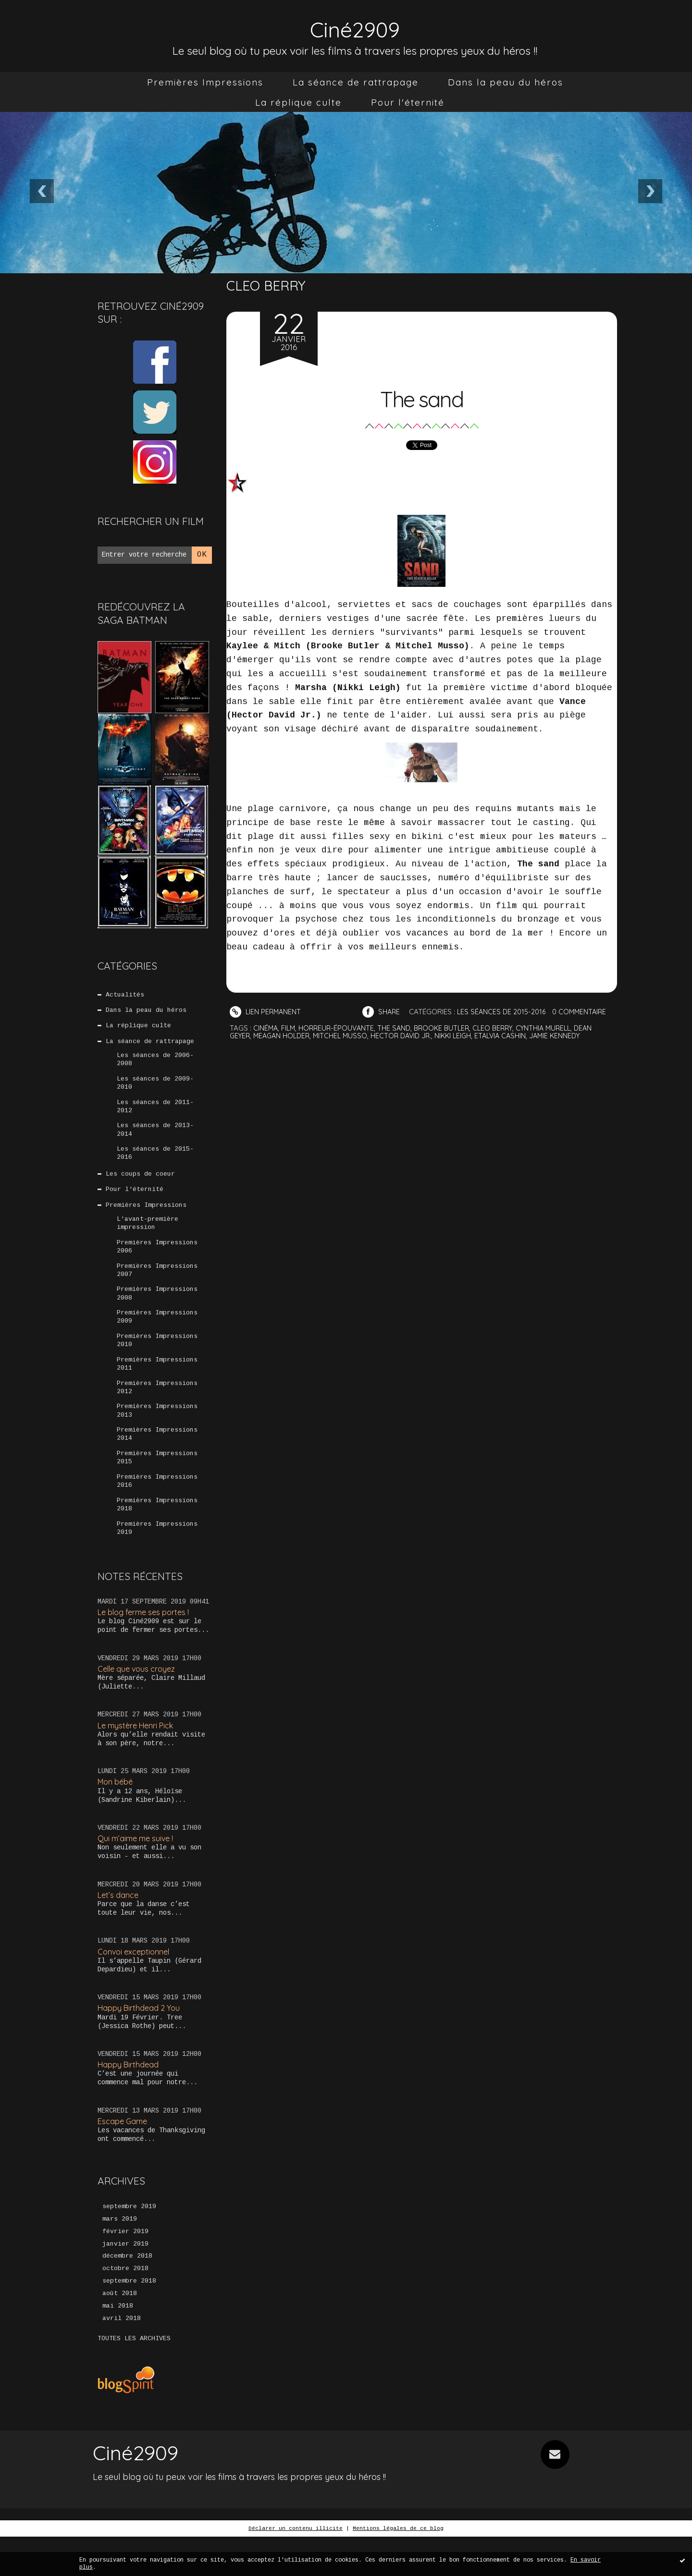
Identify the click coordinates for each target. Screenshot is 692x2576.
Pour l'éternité (408, 102)
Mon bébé (117, 1813)
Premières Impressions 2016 (157, 1508)
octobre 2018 (125, 2305)
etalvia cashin (513, 1035)
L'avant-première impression (147, 1236)
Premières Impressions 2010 (157, 1359)
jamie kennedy (569, 1035)
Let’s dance (119, 1927)
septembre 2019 (129, 2241)
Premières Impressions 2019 (157, 1557)
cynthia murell (555, 1028)
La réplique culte (298, 102)
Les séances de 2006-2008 (155, 1064)
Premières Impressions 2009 (157, 1335)
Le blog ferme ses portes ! (147, 1642)
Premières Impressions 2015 (157, 1483)
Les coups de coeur (140, 1184)
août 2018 (119, 2331)
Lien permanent (266, 1011)
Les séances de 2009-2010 (155, 1088)
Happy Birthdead (129, 2098)
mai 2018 (117, 2344)
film (289, 1028)
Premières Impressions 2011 (157, 1384)
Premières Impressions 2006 (157, 1261)
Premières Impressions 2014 (157, 1458)
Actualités (125, 995)
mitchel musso (346, 1035)
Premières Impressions (205, 82)
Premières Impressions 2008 (157, 1310)
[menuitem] (205, 82)
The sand (421, 396)
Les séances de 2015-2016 (155, 1162)
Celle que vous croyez (139, 1699)
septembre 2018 (129, 2318)
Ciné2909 (355, 27)
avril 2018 (121, 2357)
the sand (398, 1028)
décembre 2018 (127, 2293)
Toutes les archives (134, 2378)
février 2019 (125, 2267)
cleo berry (501, 1028)
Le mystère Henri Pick (139, 1756)
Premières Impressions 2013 (157, 1433)
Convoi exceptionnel (135, 1985)
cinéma (266, 1028)
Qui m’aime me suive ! (138, 1870)
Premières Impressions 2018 (157, 1532)
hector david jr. (409, 1035)
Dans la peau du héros (505, 82)
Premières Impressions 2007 (157, 1285)
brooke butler (448, 1028)
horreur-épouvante (339, 1028)
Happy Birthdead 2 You (141, 2041)
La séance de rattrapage (356, 82)
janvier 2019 (125, 2280)
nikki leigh (463, 1035)
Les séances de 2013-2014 (155, 1138)
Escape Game (124, 2156)
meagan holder (285, 1035)
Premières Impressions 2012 (157, 1409)
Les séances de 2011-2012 (155, 1113)
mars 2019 (119, 2254)
